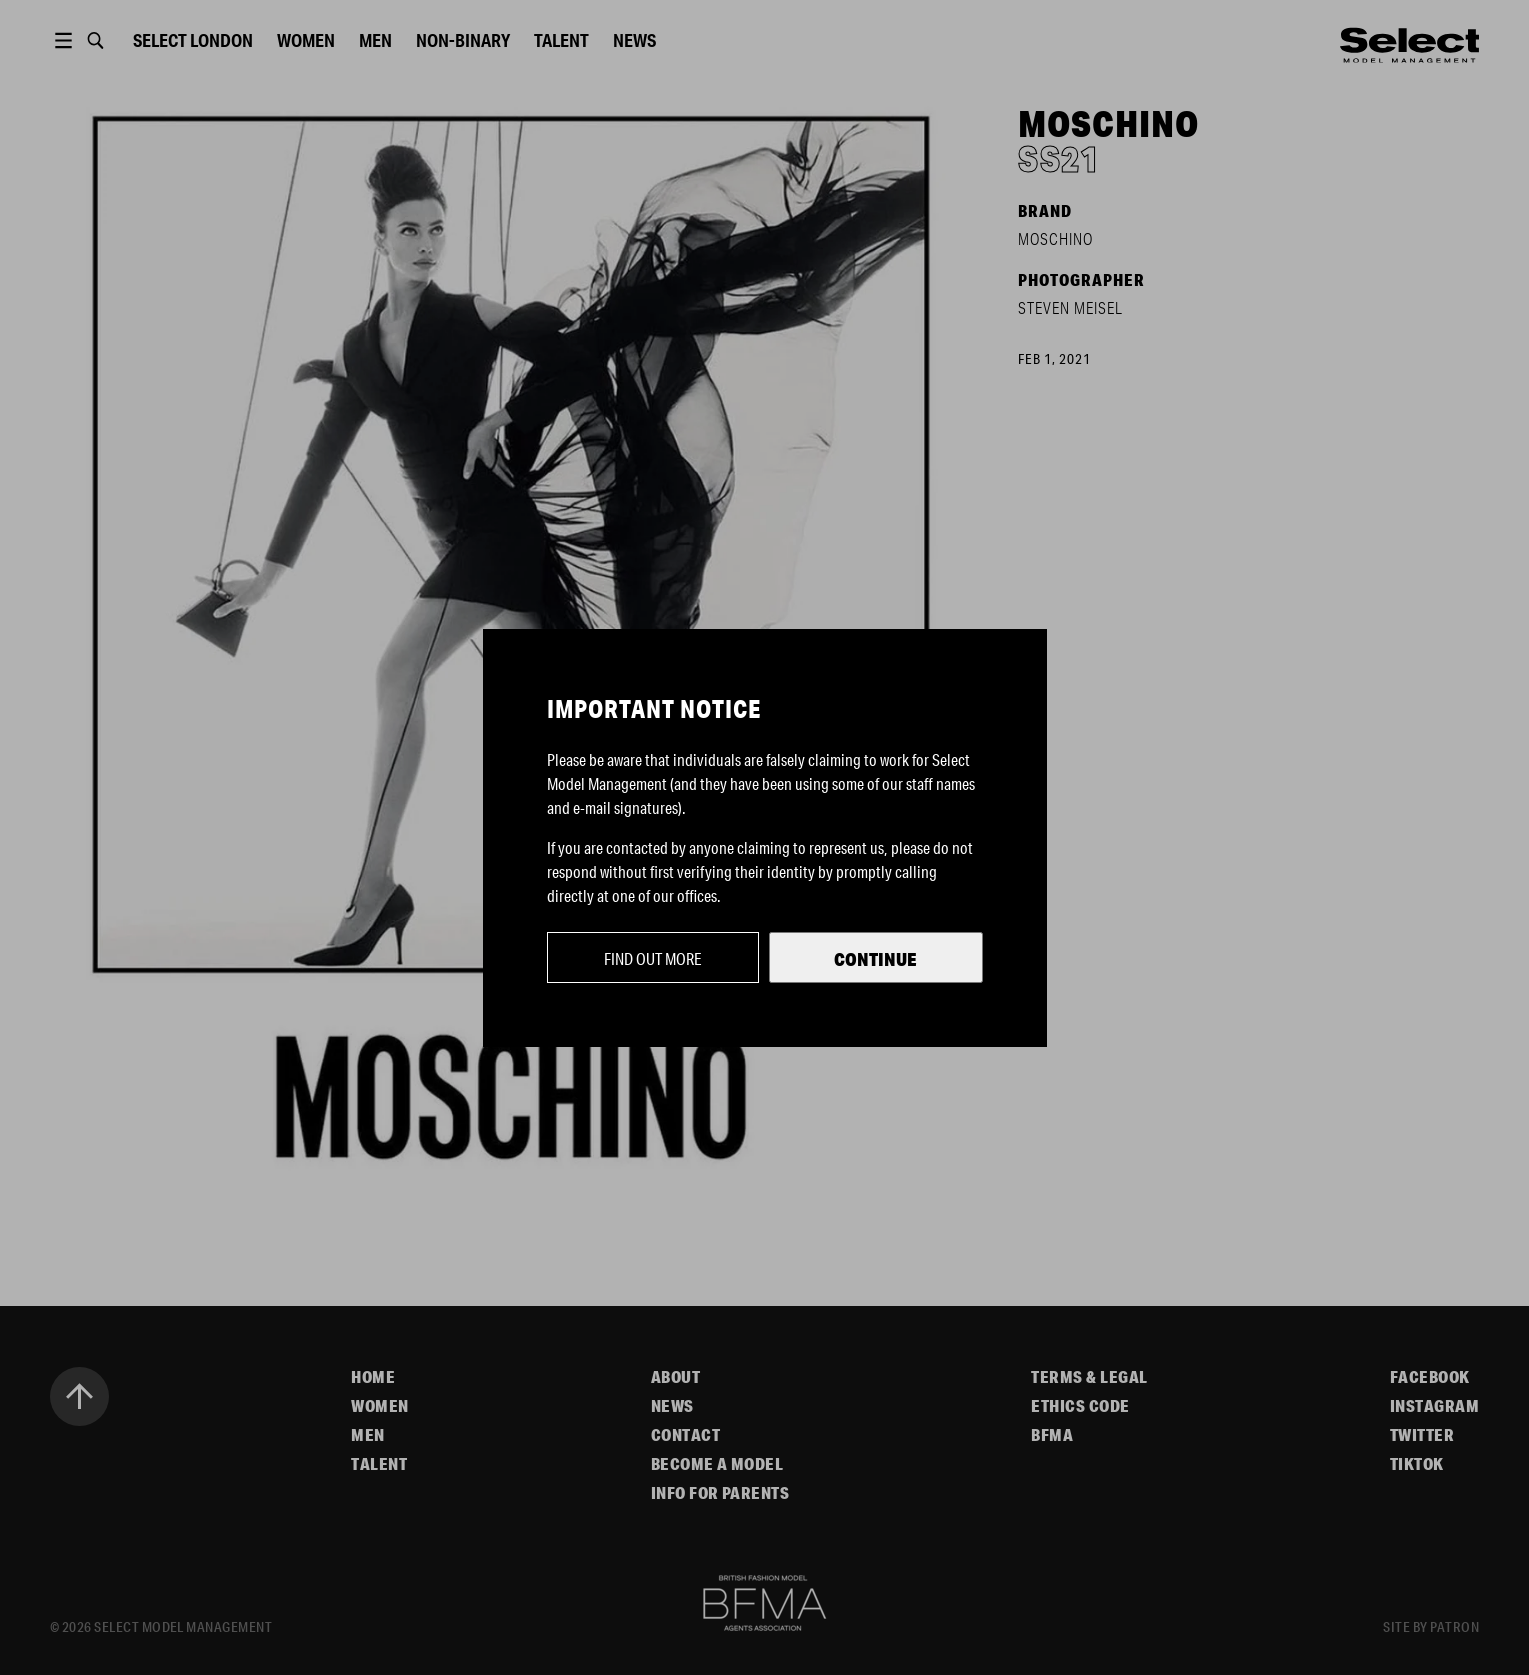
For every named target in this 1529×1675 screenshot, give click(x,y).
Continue (875, 959)
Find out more (653, 958)
